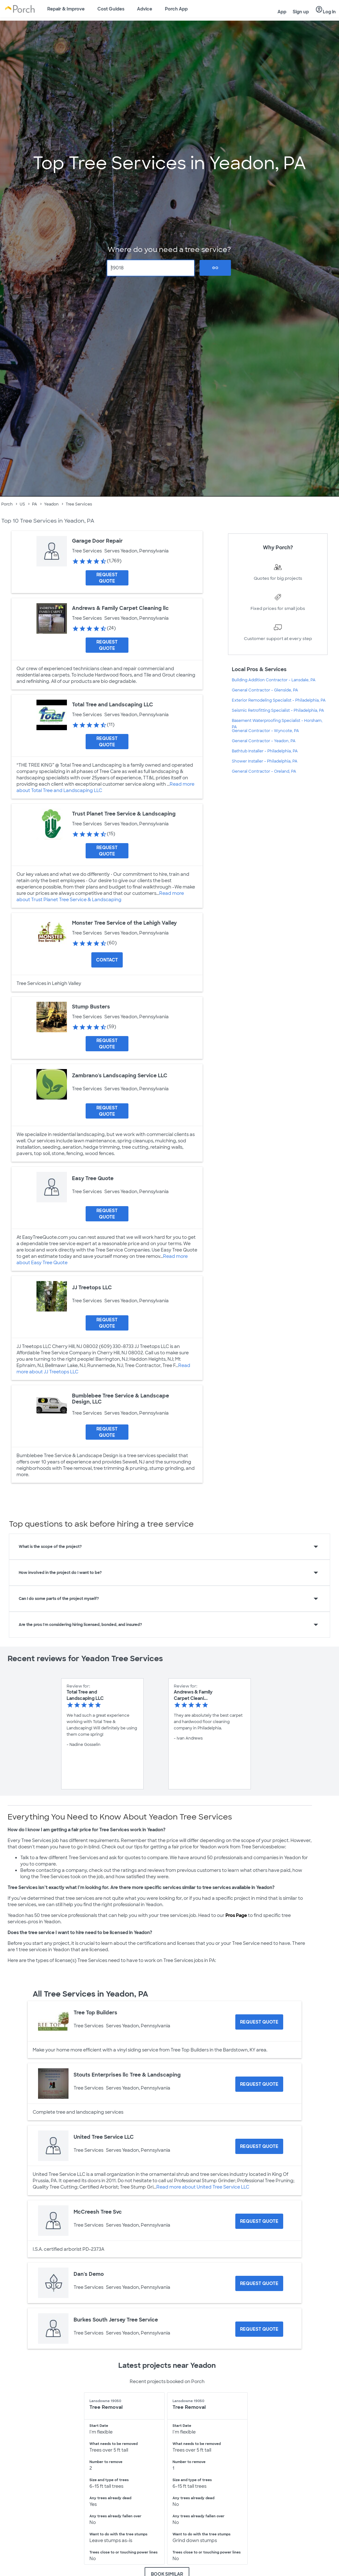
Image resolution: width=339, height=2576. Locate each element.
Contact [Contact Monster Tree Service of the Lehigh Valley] (107, 960)
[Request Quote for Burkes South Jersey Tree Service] (259, 2329)
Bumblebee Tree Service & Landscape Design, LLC (120, 1398)
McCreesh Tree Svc (98, 2212)
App (281, 12)
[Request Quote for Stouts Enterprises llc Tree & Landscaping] (259, 2084)
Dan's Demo (89, 2274)
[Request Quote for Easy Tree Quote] (107, 1213)
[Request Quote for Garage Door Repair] (107, 577)
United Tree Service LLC (104, 2137)
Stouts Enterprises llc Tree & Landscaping (127, 2074)
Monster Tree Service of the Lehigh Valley (124, 923)
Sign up (301, 12)
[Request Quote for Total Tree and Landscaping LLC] (107, 741)
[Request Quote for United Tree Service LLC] (259, 2146)
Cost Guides (110, 9)
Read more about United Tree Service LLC (202, 2187)
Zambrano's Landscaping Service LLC (119, 1075)
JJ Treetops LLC (92, 1287)
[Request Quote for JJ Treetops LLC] (107, 1323)
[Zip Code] (151, 268)
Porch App (176, 9)
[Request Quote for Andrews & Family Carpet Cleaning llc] (107, 645)
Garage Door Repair (97, 541)
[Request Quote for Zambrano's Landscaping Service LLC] (107, 1111)
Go (215, 268)
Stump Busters (91, 1006)
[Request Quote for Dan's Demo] (259, 2283)
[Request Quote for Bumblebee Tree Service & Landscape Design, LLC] (107, 1432)
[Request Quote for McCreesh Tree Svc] (259, 2221)
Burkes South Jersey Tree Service (116, 2319)
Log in (325, 10)
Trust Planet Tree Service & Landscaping (124, 813)
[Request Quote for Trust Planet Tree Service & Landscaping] (107, 850)
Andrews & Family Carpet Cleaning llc (120, 608)
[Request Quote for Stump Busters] (107, 1043)
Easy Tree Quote (93, 1178)
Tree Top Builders (95, 2012)
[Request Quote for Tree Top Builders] (259, 2022)
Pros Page (236, 1915)
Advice (144, 9)
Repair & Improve (66, 9)
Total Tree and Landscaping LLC (112, 704)
